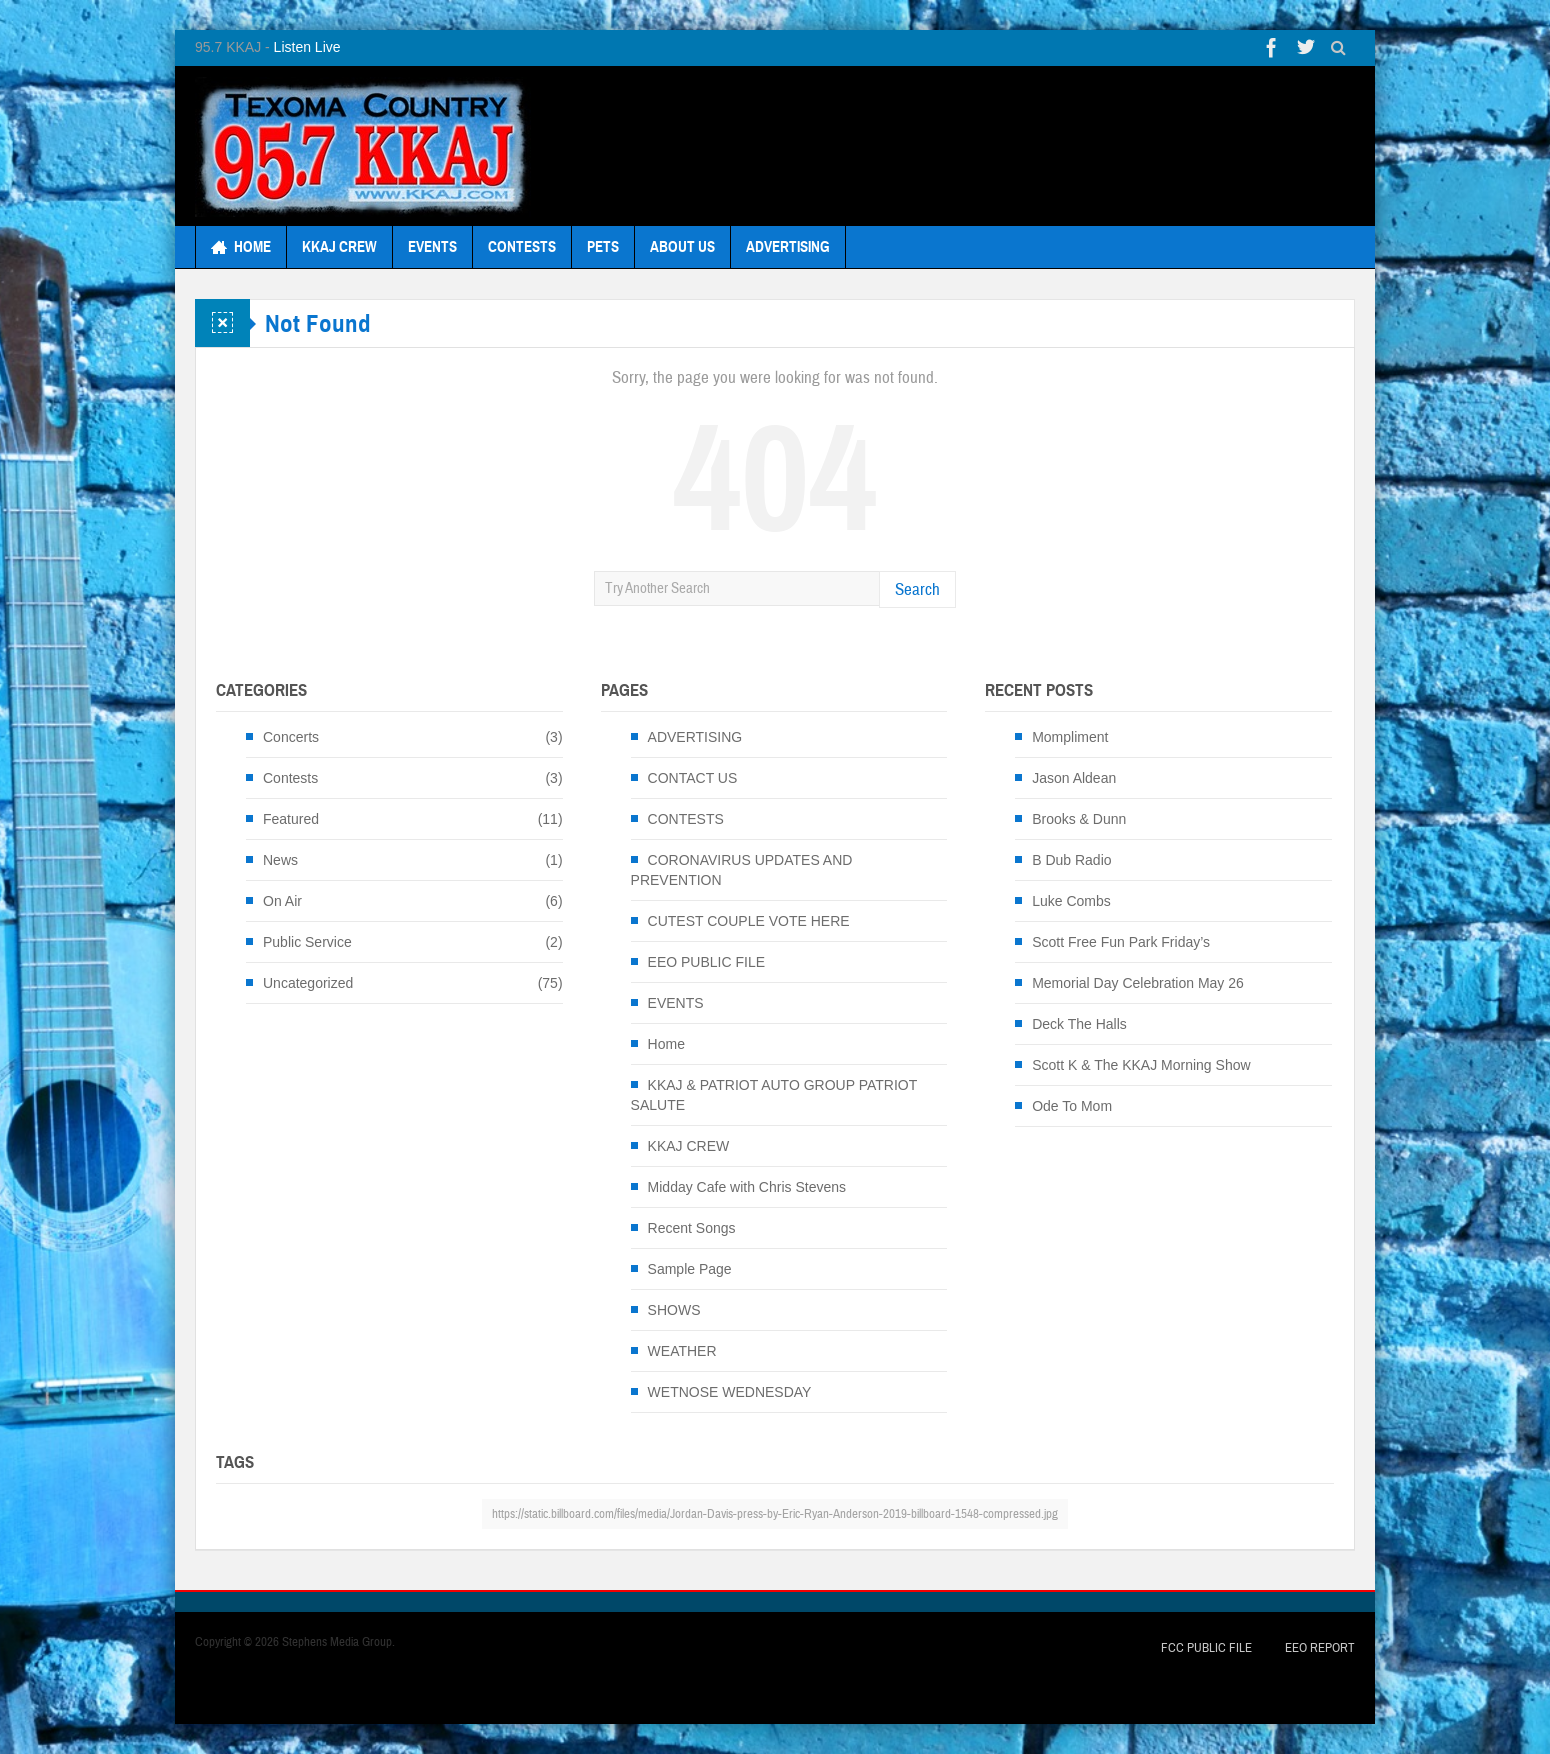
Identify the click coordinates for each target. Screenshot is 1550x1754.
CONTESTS (522, 247)
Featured (291, 819)
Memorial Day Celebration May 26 (1138, 983)
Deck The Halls (1079, 1024)
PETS (603, 247)
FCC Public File (1206, 1648)
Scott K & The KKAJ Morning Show (1141, 1065)
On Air (282, 901)
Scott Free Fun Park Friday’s (1121, 942)
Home (666, 1044)
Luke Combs (1071, 901)
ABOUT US (682, 247)
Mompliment (1070, 737)
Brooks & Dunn (1079, 819)
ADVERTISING (788, 247)
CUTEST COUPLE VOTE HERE (749, 921)
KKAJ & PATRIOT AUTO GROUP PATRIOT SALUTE (774, 1095)
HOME (241, 247)
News (280, 860)
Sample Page (690, 1269)
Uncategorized (308, 983)
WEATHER (682, 1351)
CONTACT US (693, 778)
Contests (290, 778)
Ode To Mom (1072, 1106)
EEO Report (1320, 1648)
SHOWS (674, 1310)
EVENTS (432, 247)
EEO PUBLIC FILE (706, 962)
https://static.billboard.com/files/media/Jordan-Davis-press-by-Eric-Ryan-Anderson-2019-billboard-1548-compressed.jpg (775, 1514)
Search (917, 589)
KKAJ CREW (339, 247)
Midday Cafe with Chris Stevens (747, 1187)
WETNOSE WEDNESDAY (730, 1392)
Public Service (307, 942)
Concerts (291, 737)
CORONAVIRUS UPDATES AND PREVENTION (742, 870)
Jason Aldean (1074, 778)
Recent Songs (692, 1228)
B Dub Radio (1071, 860)
